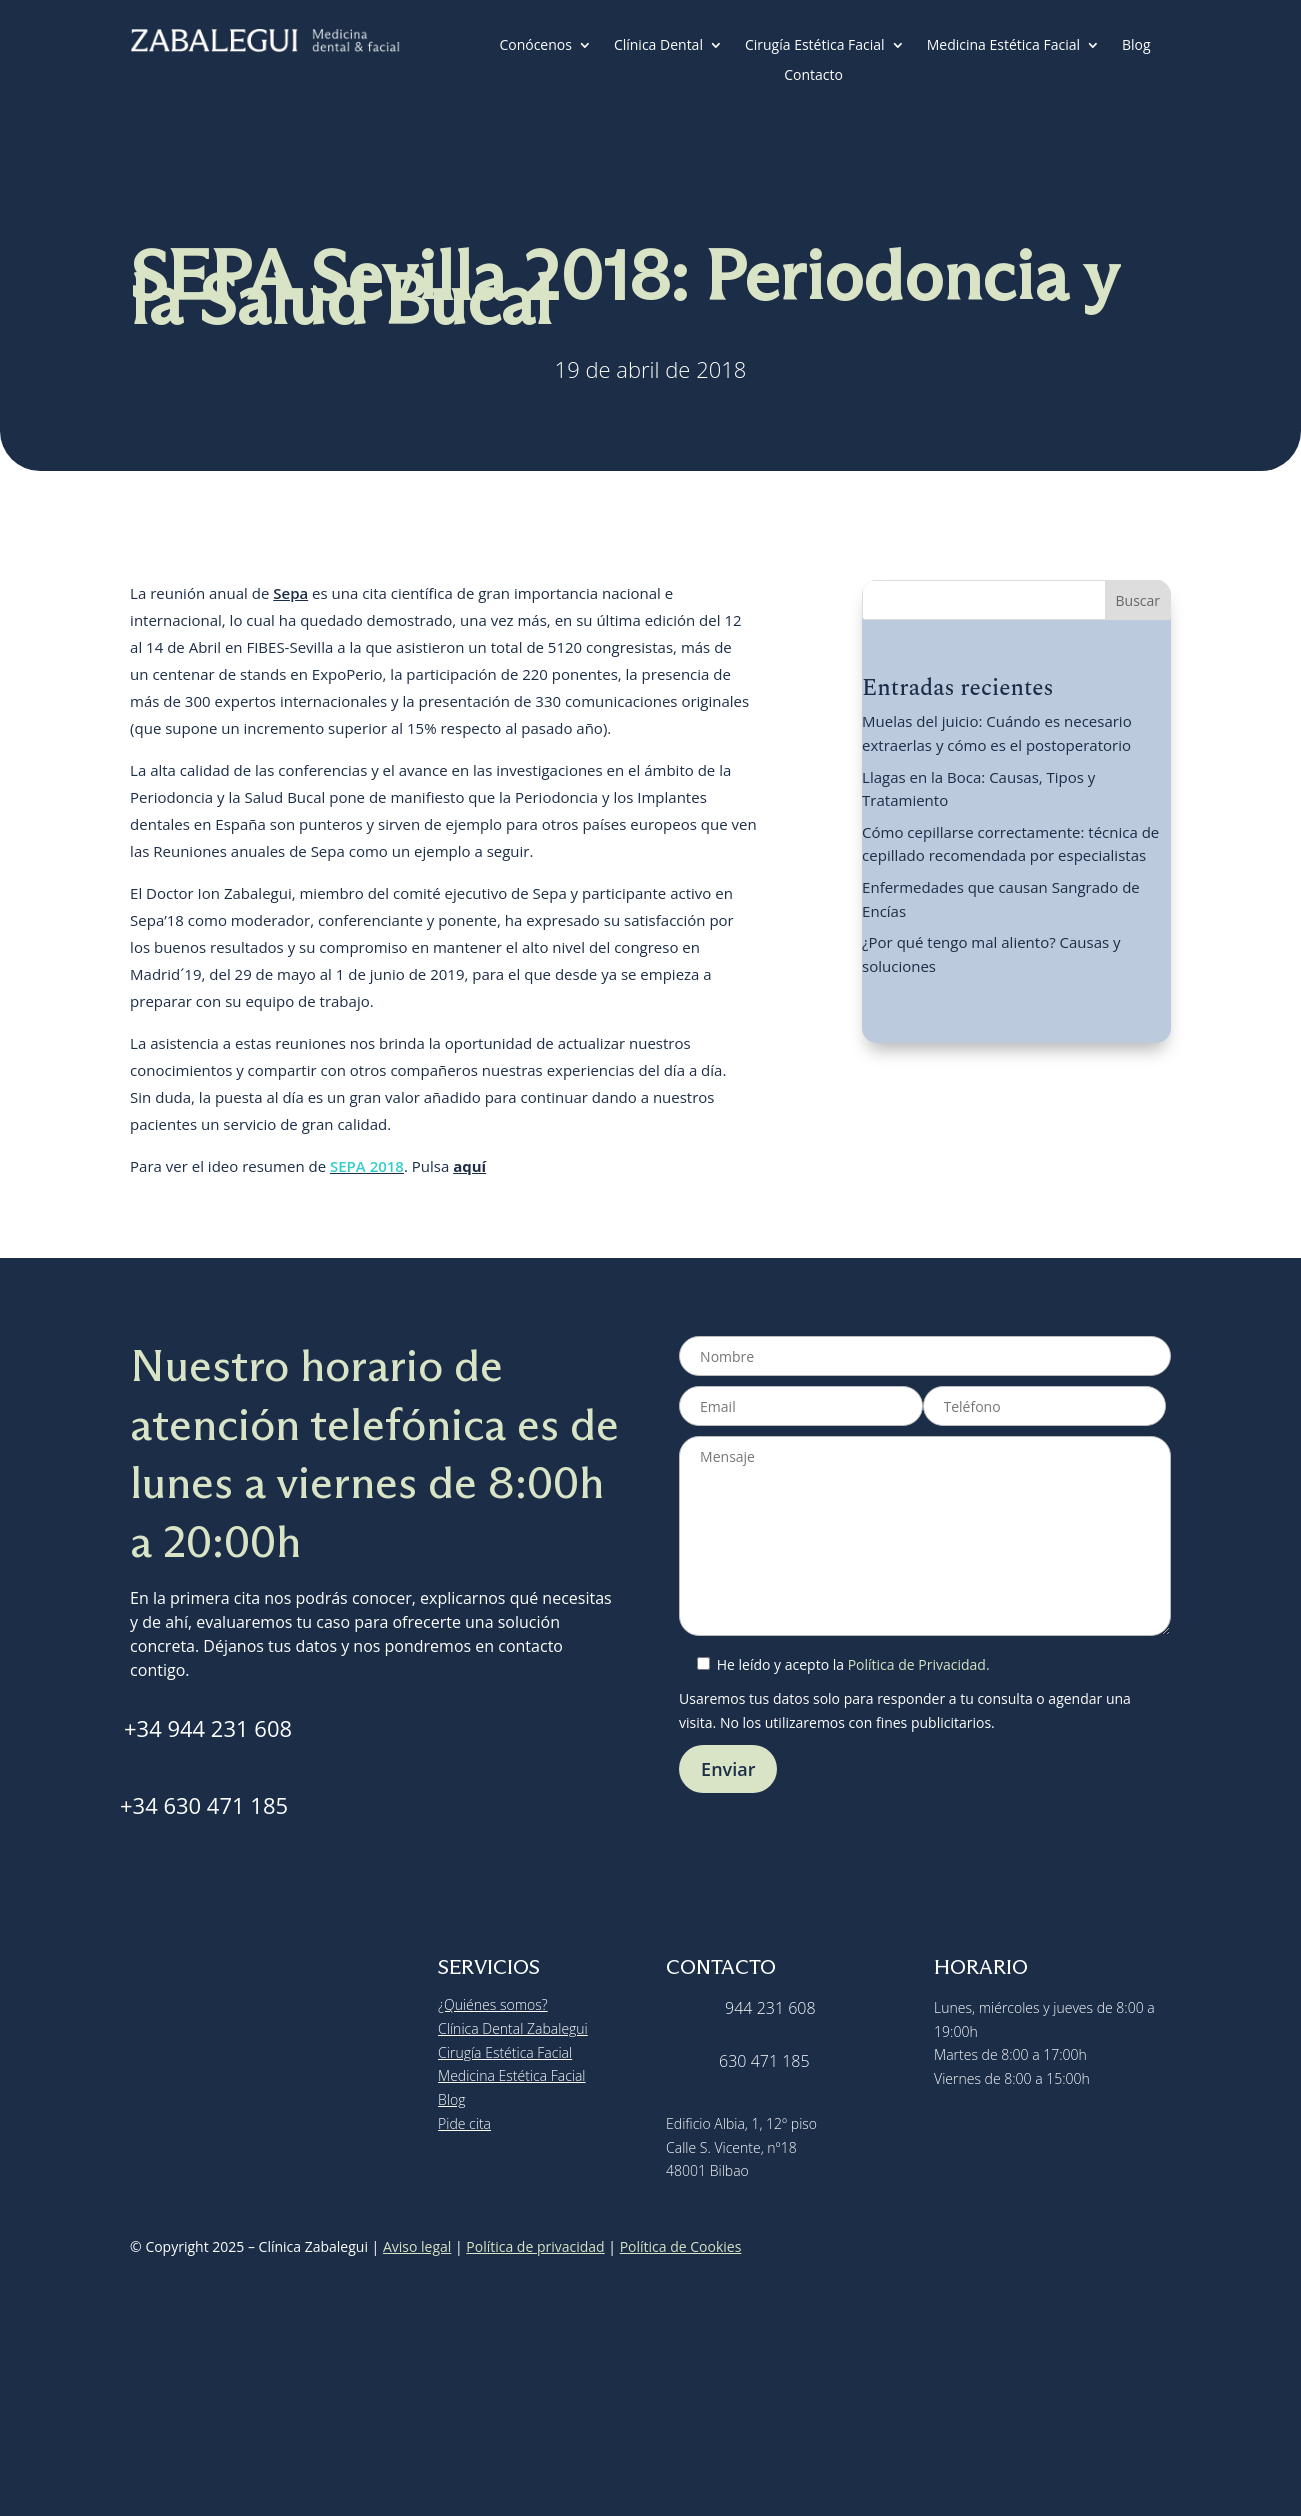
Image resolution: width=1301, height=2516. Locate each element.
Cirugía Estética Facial (815, 46)
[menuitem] (865, 79)
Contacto (813, 76)
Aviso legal (417, 2246)
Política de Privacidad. (919, 1664)
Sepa (290, 593)
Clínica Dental (658, 46)
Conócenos (535, 46)
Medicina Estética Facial (1003, 46)
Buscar (1138, 600)
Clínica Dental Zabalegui (513, 2028)
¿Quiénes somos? (493, 2004)
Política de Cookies (681, 2246)
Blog (1136, 46)
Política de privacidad (535, 2246)
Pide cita (464, 2123)
